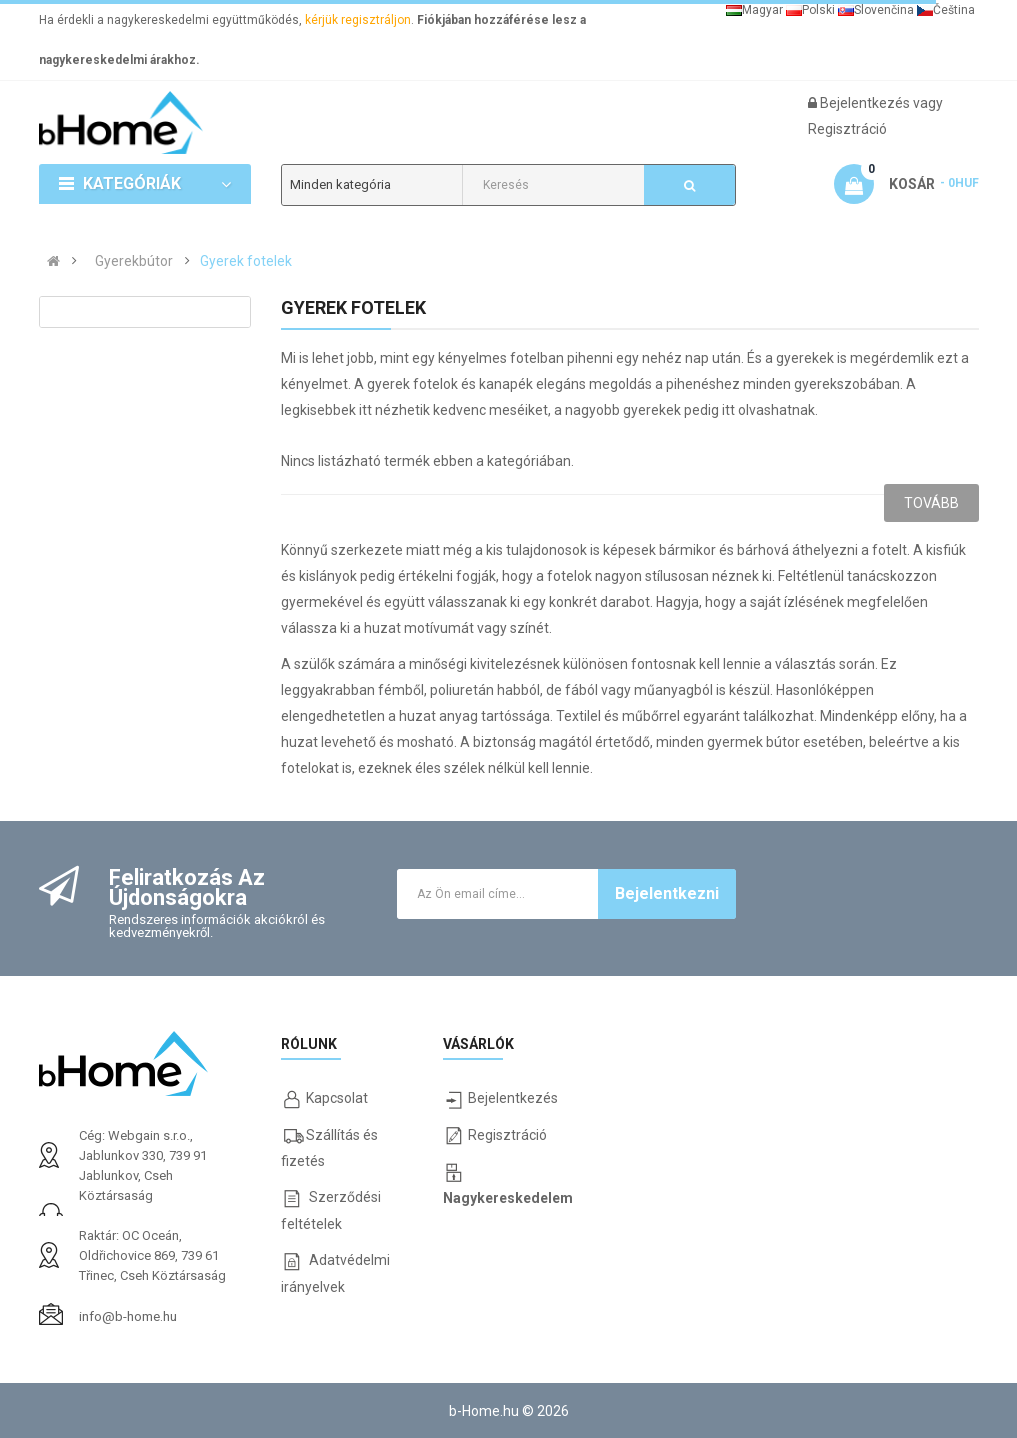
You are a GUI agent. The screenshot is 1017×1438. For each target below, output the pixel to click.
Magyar (754, 10)
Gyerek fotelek (246, 261)
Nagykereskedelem (508, 1198)
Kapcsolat (337, 1098)
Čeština (946, 10)
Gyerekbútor (134, 261)
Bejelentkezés (866, 103)
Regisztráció (847, 129)
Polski (810, 10)
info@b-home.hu (127, 1315)
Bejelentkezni (667, 893)
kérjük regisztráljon (358, 20)
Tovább (931, 503)
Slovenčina (876, 10)
